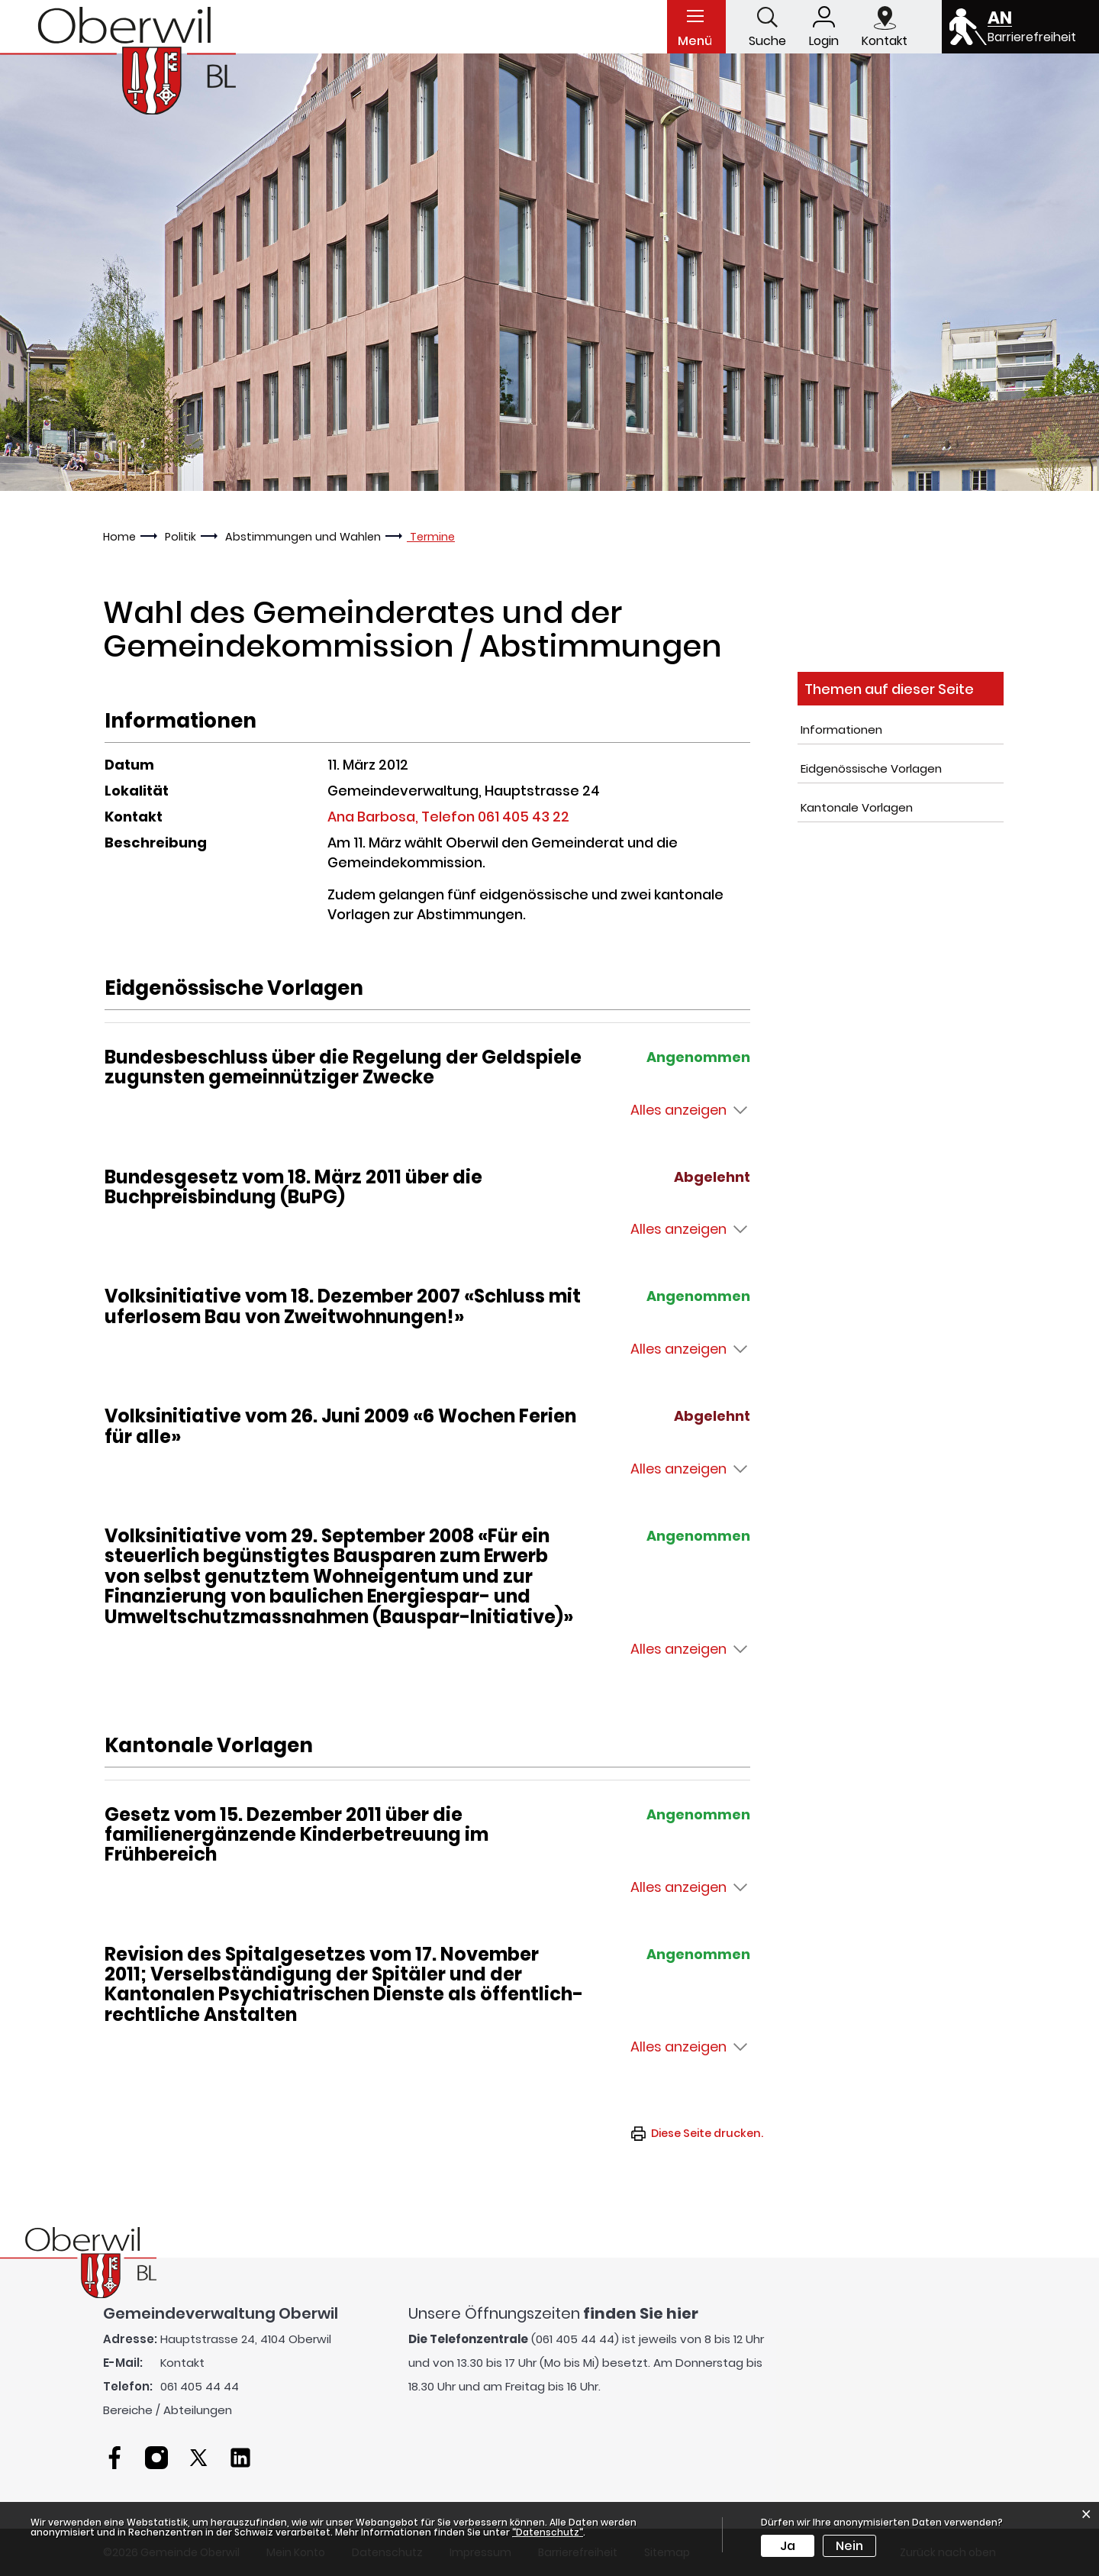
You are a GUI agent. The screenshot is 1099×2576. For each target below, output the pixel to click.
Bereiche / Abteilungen (167, 2410)
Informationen (841, 729)
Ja (787, 2546)
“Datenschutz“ (547, 2532)
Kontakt (182, 2363)
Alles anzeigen (678, 1109)
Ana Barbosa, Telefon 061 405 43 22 (448, 816)
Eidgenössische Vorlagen (871, 768)
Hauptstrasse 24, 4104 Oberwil (245, 2339)
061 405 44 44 (199, 2386)
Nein (849, 2546)
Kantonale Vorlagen (857, 807)
